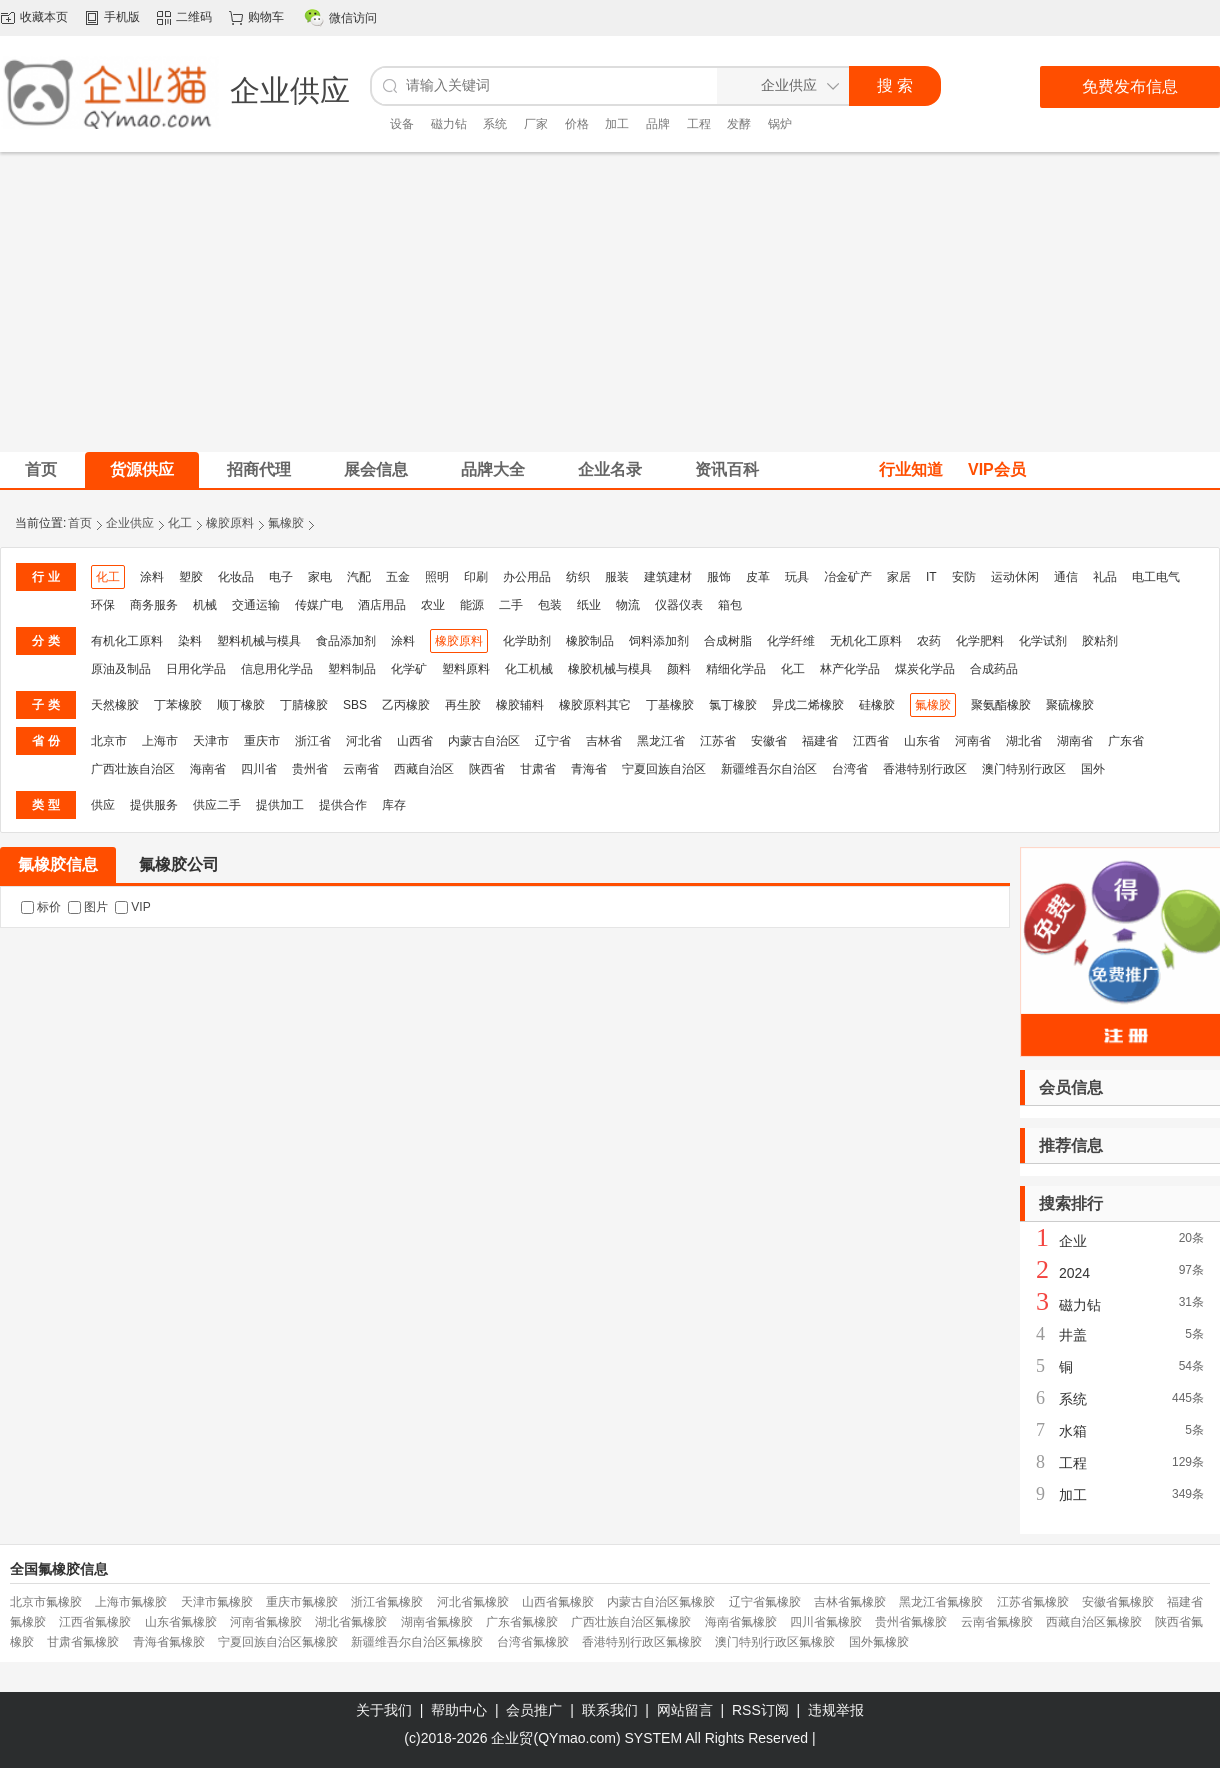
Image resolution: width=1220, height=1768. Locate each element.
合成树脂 (728, 641)
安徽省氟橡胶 (1118, 1602)
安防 (964, 577)
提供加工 (280, 805)
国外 (1093, 769)
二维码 (194, 17)
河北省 (364, 741)
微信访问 (353, 18)
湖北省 (1024, 741)
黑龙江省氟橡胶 (941, 1602)
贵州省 (310, 769)
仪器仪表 (679, 605)
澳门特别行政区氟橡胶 (775, 1642)
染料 (190, 641)
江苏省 (718, 741)
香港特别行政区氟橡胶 (642, 1642)
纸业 (589, 605)
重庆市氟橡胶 (302, 1602)
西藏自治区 (424, 769)
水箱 (1073, 1431)
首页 (80, 523)
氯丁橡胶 (733, 705)
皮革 (758, 577)
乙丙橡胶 (406, 705)
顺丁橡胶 (241, 705)
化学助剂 (527, 641)
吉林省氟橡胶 (850, 1602)
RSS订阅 (760, 1710)
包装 (550, 605)
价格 (577, 124)
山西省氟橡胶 (558, 1602)
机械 (205, 605)
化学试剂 (1043, 641)
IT (931, 577)
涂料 (152, 577)
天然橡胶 (115, 705)
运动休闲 (1015, 577)
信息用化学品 (277, 669)
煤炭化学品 (925, 669)
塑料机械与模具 (259, 641)
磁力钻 (449, 124)
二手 (511, 605)
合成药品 (994, 669)
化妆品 (236, 577)
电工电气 (1156, 577)
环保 (103, 605)
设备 (402, 124)
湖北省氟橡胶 (351, 1622)
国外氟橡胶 (879, 1642)
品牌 (658, 124)
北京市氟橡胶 (46, 1602)
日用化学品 (196, 669)
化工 (180, 523)
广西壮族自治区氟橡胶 (631, 1622)
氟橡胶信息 (58, 864)
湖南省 (1075, 741)
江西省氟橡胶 (95, 1622)
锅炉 (780, 124)
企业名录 (610, 469)
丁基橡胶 (670, 705)
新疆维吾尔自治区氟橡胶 (417, 1642)
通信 (1066, 577)
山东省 (922, 741)
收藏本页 (44, 17)
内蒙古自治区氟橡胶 (661, 1602)
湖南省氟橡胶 (437, 1622)
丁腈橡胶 (304, 705)
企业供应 (130, 523)
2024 (1074, 1273)
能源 (472, 605)
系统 (495, 124)
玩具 (797, 577)
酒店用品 (382, 605)
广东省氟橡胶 (522, 1622)
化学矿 (409, 669)
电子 (281, 577)
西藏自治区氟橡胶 (1094, 1622)
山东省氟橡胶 (181, 1622)
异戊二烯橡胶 (808, 705)
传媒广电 (319, 605)
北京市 (109, 741)
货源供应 (142, 469)
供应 (103, 805)
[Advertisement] (610, 302)
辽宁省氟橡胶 (765, 1602)
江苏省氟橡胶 (1033, 1602)
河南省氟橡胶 (266, 1622)
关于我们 (384, 1710)
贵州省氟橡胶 (911, 1622)
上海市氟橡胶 (131, 1602)
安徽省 (769, 741)
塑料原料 (466, 669)
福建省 (820, 741)
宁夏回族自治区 (664, 769)
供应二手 (217, 805)
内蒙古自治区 (484, 741)
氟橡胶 (286, 523)
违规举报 (836, 1710)
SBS (355, 705)
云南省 (361, 769)
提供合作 (343, 805)
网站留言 (685, 1710)
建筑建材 (668, 577)
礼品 (1105, 577)
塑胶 (191, 577)
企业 (1073, 1241)
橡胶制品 (590, 641)
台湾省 (850, 769)
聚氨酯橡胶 (1001, 705)
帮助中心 (459, 1710)
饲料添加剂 (659, 641)
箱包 (730, 605)
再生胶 (463, 705)
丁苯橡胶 (178, 705)
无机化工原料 (866, 641)
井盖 (1073, 1335)
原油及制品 (121, 669)
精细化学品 (736, 669)
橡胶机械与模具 (610, 669)
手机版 (122, 17)
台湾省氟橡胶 (533, 1642)
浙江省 (313, 741)
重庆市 (262, 741)
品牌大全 (493, 469)
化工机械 (529, 669)
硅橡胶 (877, 705)
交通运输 (256, 605)
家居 (899, 577)
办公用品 (527, 577)
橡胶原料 (230, 523)
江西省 (871, 741)
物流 (628, 605)
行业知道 (911, 469)
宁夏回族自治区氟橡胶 (278, 1642)
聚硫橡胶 (1070, 705)
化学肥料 (980, 641)
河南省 (973, 741)
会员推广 (534, 1710)
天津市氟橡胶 (217, 1602)
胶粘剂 (1100, 641)
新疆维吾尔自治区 (769, 769)
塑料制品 (352, 669)
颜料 (679, 669)
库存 (394, 805)
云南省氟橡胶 (997, 1622)
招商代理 (259, 469)
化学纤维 (791, 641)
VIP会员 (997, 469)
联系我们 (610, 1710)
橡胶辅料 (520, 705)
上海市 (160, 741)
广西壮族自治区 (133, 769)
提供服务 (154, 805)
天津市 (211, 741)
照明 (437, 577)
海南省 (208, 769)
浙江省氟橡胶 (387, 1602)
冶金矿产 (848, 577)
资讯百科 (727, 469)
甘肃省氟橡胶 (83, 1642)
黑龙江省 (661, 741)
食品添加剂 (346, 641)
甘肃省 (538, 769)
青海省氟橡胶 (169, 1642)
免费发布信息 (1130, 86)
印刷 (476, 577)
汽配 (359, 577)
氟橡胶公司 (179, 864)
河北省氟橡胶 (473, 1602)
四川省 (259, 769)
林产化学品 (850, 669)
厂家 (536, 124)
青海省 (589, 769)
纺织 (578, 577)
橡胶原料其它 (595, 705)
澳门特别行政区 (1024, 769)
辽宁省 (553, 741)
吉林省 (604, 741)
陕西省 (487, 769)
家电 (320, 577)
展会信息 (376, 469)
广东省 (1126, 741)
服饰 (719, 577)
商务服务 (154, 605)
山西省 (415, 741)
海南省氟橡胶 (741, 1622)
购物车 (266, 17)
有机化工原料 (127, 641)
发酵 (739, 124)
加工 (617, 124)
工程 (699, 124)
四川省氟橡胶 (826, 1622)
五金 (398, 577)
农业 (433, 605)
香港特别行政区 (925, 769)
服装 (617, 577)
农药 (929, 641)
